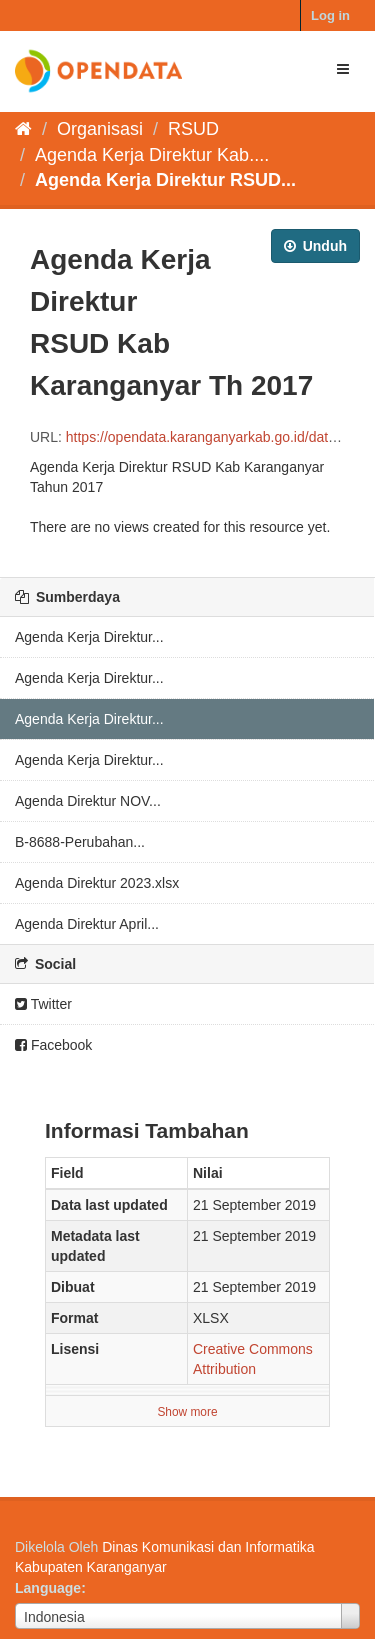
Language (48, 1588)
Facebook (53, 1045)
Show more (187, 1412)
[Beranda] (23, 129)
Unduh (315, 246)
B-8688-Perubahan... (80, 842)
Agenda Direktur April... (87, 924)
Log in (330, 15)
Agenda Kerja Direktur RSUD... (165, 180)
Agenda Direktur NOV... (88, 801)
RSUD (193, 129)
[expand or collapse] (343, 69)
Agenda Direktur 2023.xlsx (97, 883)
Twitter (43, 1004)
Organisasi (100, 129)
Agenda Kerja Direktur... (89, 637)
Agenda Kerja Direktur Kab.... (152, 155)
